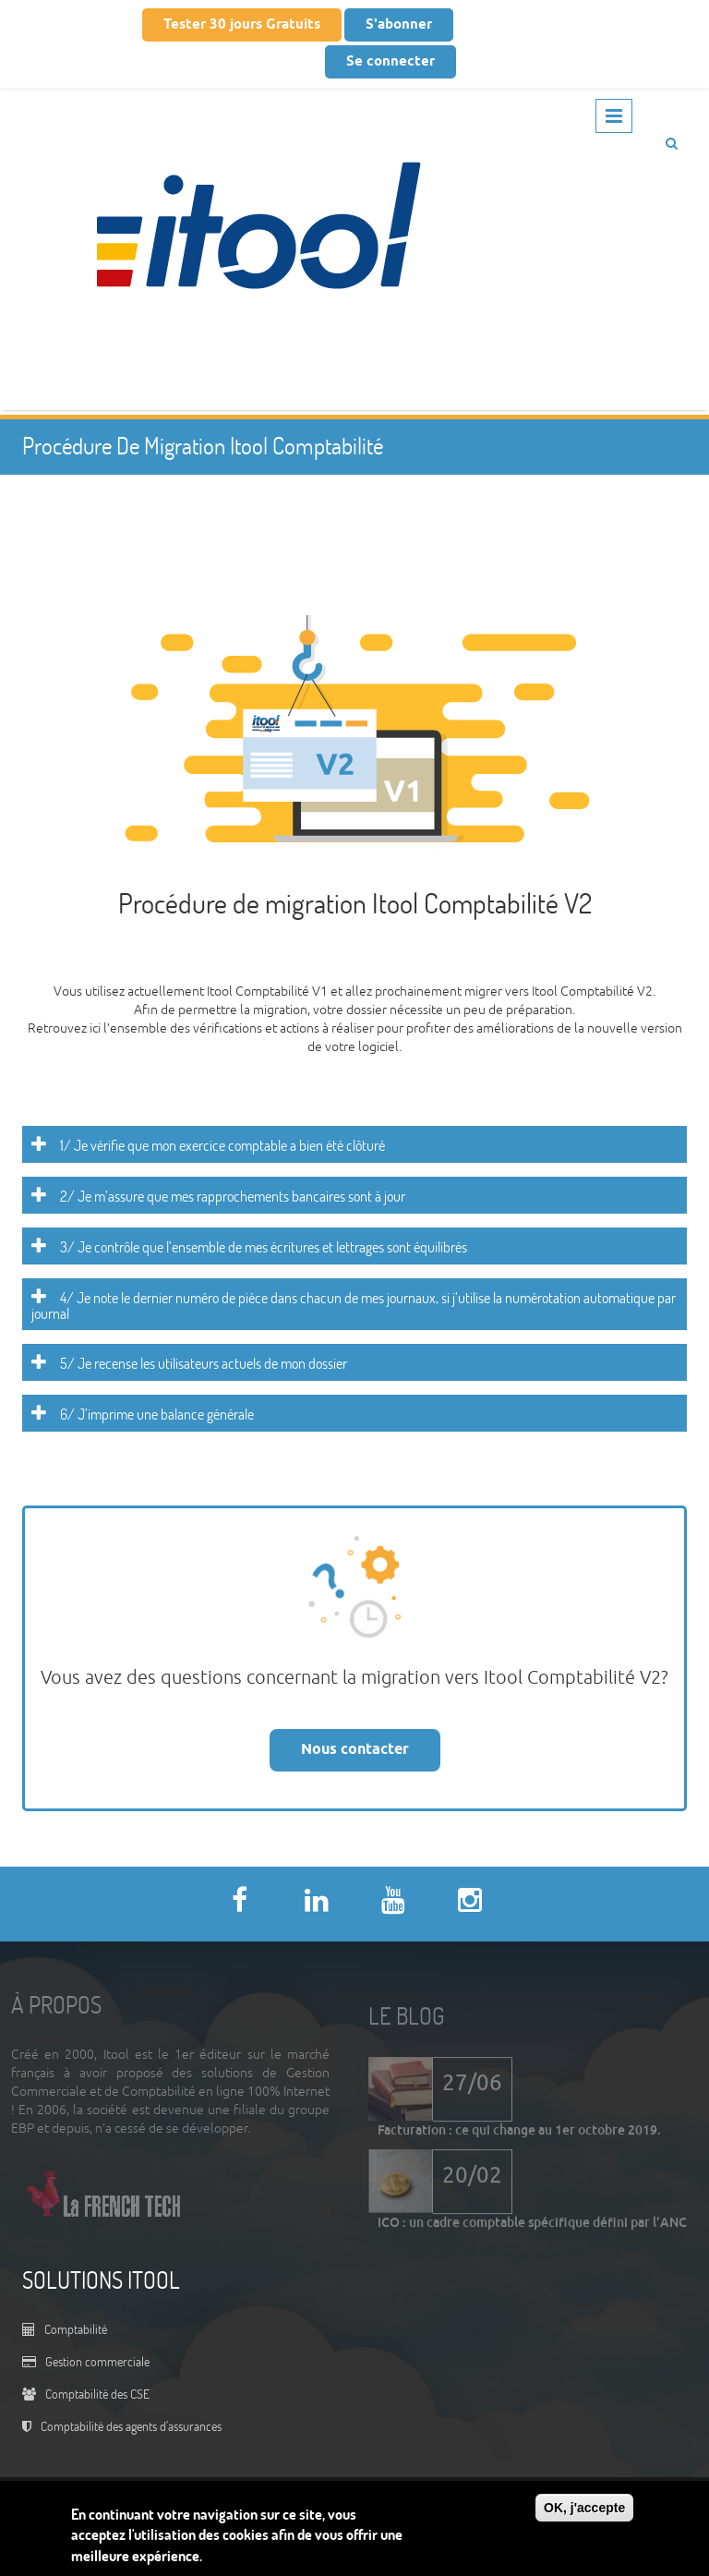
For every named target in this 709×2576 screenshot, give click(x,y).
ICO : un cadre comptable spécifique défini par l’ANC (532, 2226)
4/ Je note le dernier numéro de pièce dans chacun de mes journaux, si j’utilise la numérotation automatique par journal (353, 1305)
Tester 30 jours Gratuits (241, 25)
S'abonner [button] (399, 25)
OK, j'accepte (584, 2507)
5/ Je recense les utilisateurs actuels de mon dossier (203, 1363)
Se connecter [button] (390, 62)
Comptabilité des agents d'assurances (131, 2426)
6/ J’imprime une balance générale (157, 1414)
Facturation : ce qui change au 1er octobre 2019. (519, 2133)
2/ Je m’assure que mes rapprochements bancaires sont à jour (232, 1196)
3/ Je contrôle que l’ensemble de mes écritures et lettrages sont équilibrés (263, 1247)
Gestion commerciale (97, 2361)
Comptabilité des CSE (97, 2393)
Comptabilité (75, 2329)
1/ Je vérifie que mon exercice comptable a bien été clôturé (222, 1145)
